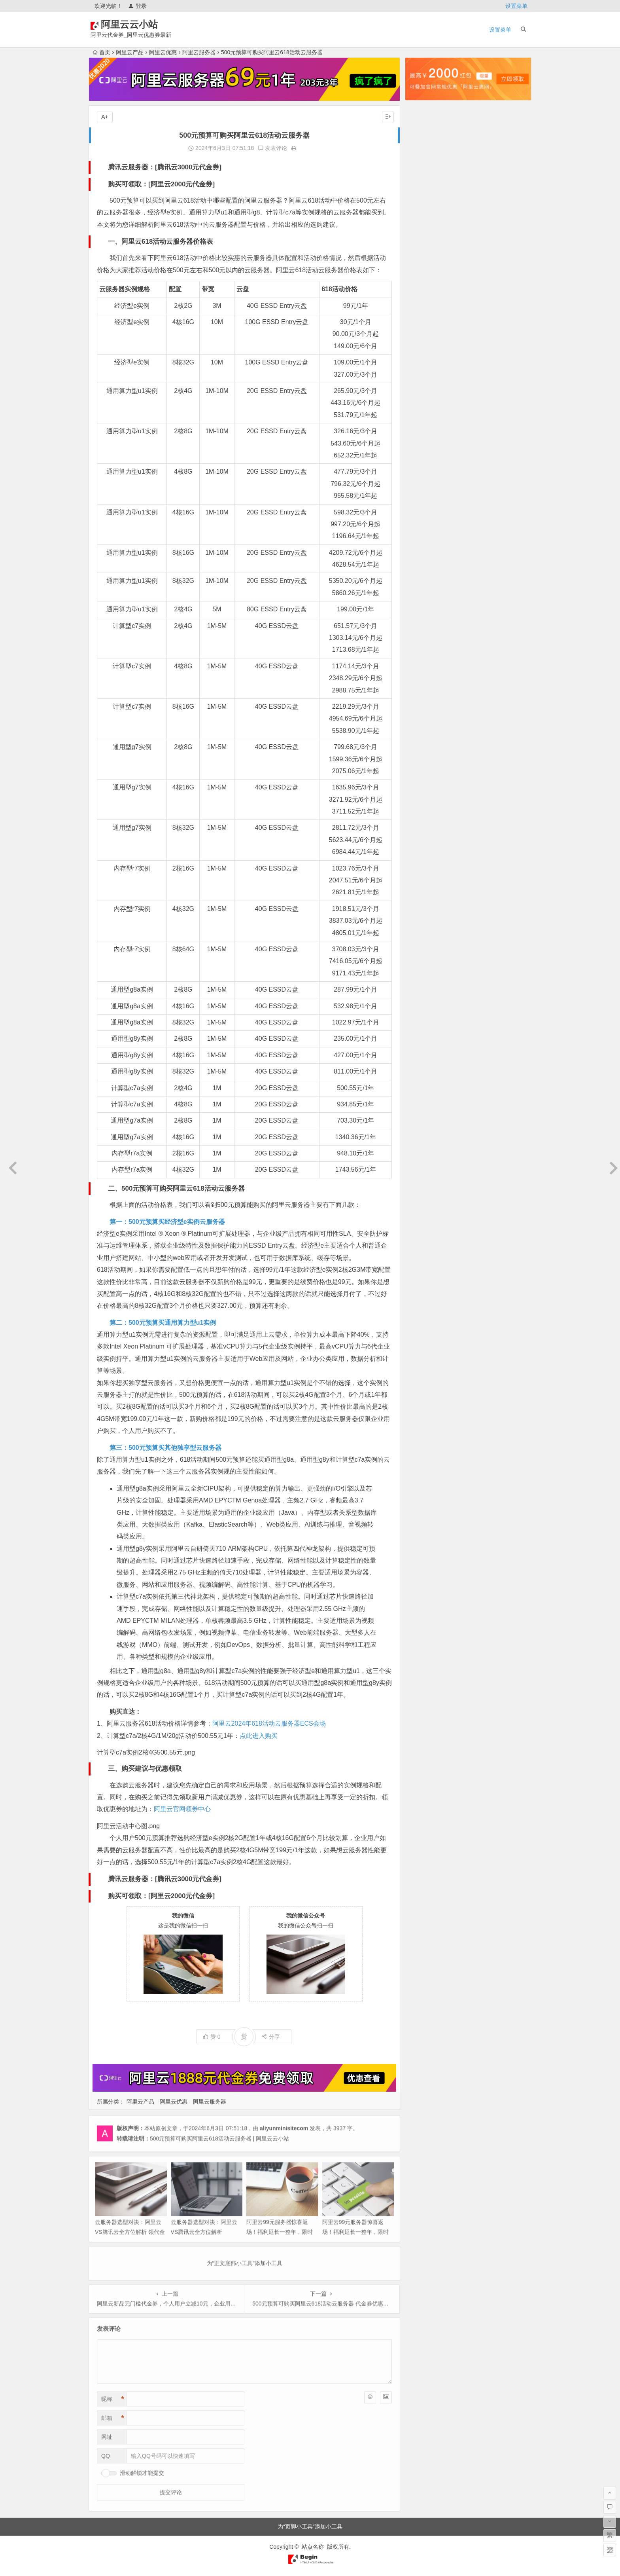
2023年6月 (424, 509)
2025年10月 (426, 199)
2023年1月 (424, 564)
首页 (101, 52)
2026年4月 (424, 132)
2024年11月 (426, 321)
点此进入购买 (259, 1735)
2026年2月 (424, 155)
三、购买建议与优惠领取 (145, 1768)
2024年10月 (426, 332)
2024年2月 (424, 420)
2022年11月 (426, 587)
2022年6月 (424, 642)
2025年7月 (424, 232)
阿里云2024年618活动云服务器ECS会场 (269, 1723)
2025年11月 (426, 188)
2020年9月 (424, 853)
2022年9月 (424, 609)
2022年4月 (424, 664)
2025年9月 (424, 210)
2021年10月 (426, 731)
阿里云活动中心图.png (128, 1826)
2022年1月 (424, 697)
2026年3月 (424, 143)
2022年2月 (424, 686)
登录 (137, 6)
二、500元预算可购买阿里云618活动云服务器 (176, 1188)
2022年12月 (426, 576)
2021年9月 (424, 742)
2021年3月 (424, 797)
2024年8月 (424, 354)
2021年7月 (424, 753)
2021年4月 (424, 786)
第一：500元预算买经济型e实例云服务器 (167, 1221)
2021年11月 (426, 720)
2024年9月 (424, 343)
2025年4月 (424, 265)
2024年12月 (426, 310)
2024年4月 (424, 398)
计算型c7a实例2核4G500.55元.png (146, 1752)
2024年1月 (424, 432)
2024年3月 (424, 409)
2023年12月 (426, 443)
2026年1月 (424, 166)
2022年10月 (426, 598)
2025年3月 (424, 276)
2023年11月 (426, 454)
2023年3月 (424, 542)
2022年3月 (424, 675)
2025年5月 (424, 254)
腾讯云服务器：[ (132, 167)
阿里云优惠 (163, 52)
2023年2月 (424, 553)
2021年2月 (424, 808)
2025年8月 (424, 221)
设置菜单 (516, 6)
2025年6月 (424, 243)
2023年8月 (424, 487)
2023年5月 (424, 520)
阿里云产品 (130, 52)
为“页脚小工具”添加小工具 (310, 2526)
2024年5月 (424, 387)
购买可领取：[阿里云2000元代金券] (161, 184)
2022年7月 (424, 631)
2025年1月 (424, 299)
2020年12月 (426, 830)
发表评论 (272, 148)
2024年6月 (424, 376)
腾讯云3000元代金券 (188, 167)
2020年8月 (424, 864)
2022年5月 (424, 653)
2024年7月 (424, 365)
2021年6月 (424, 764)
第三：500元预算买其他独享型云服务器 (165, 1447)
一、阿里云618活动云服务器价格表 (160, 241)
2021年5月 (424, 775)
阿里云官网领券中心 (182, 1809)
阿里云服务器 (198, 52)
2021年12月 (426, 709)
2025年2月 (424, 288)
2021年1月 (424, 819)
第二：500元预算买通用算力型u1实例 (163, 1322)
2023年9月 (424, 476)
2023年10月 (426, 465)
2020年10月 (426, 841)
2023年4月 (424, 531)
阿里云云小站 (140, 24)
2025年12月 (426, 177)
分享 (270, 2036)
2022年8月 (424, 620)
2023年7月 (424, 498)
